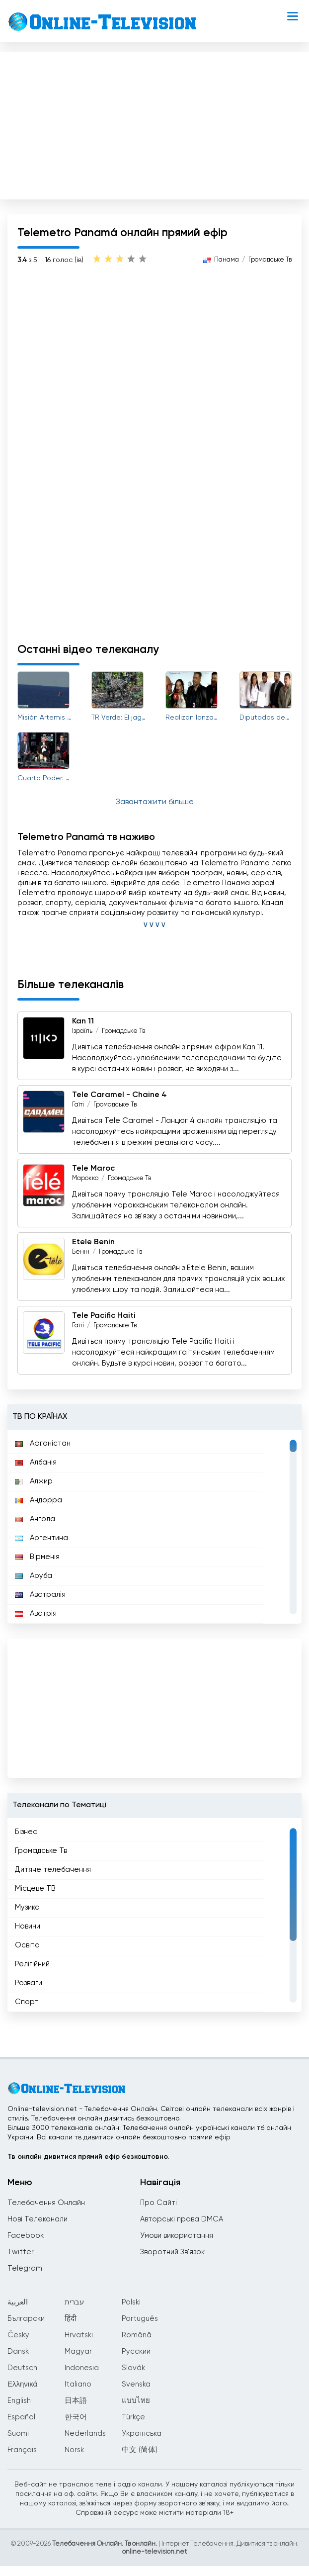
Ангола (35, 1519)
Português (140, 2318)
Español (21, 2417)
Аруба (33, 1575)
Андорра (38, 1500)
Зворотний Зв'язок (172, 2252)
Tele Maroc (93, 1169)
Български (26, 2318)
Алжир (34, 1481)
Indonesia (82, 2368)
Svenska (136, 2384)
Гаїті (78, 1105)
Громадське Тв (270, 260)
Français (22, 2450)
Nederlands (85, 2433)
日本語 (76, 2400)
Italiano (78, 2384)
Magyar (78, 2351)
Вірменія (37, 1557)
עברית (74, 2302)
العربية (17, 2302)
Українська (141, 2433)
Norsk (74, 2450)
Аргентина (41, 1538)
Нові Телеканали (37, 2219)
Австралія (40, 1594)
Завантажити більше (155, 802)
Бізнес (26, 1832)
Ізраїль (82, 1031)
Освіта (27, 1945)
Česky (18, 2335)
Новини (27, 1926)
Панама (226, 260)
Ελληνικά (22, 2384)
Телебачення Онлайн (46, 2203)
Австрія (36, 1613)
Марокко (85, 1178)
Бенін (80, 1252)
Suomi (18, 2433)
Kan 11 (83, 1021)
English (19, 2400)
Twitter (20, 2252)
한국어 (76, 2417)
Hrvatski (79, 2335)
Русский (136, 2351)
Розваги (28, 1983)
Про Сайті (158, 2203)
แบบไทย (136, 2400)
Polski (131, 2302)
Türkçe (133, 2417)
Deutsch (22, 2368)
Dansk (18, 2351)
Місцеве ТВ (35, 1888)
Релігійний (32, 1964)
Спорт (27, 2002)
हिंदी (71, 2318)
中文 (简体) (139, 2450)
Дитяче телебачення (53, 1869)
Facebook (25, 2235)
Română (137, 2335)
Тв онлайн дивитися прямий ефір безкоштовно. (88, 2156)
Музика (27, 1907)
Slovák (133, 2368)
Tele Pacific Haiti (104, 1316)
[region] (154, 1527)
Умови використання (176, 2235)
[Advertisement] (154, 123)
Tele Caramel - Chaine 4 (119, 1095)
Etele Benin (93, 1242)
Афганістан (43, 1443)
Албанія (36, 1462)
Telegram (24, 2268)
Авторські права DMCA (181, 2219)
